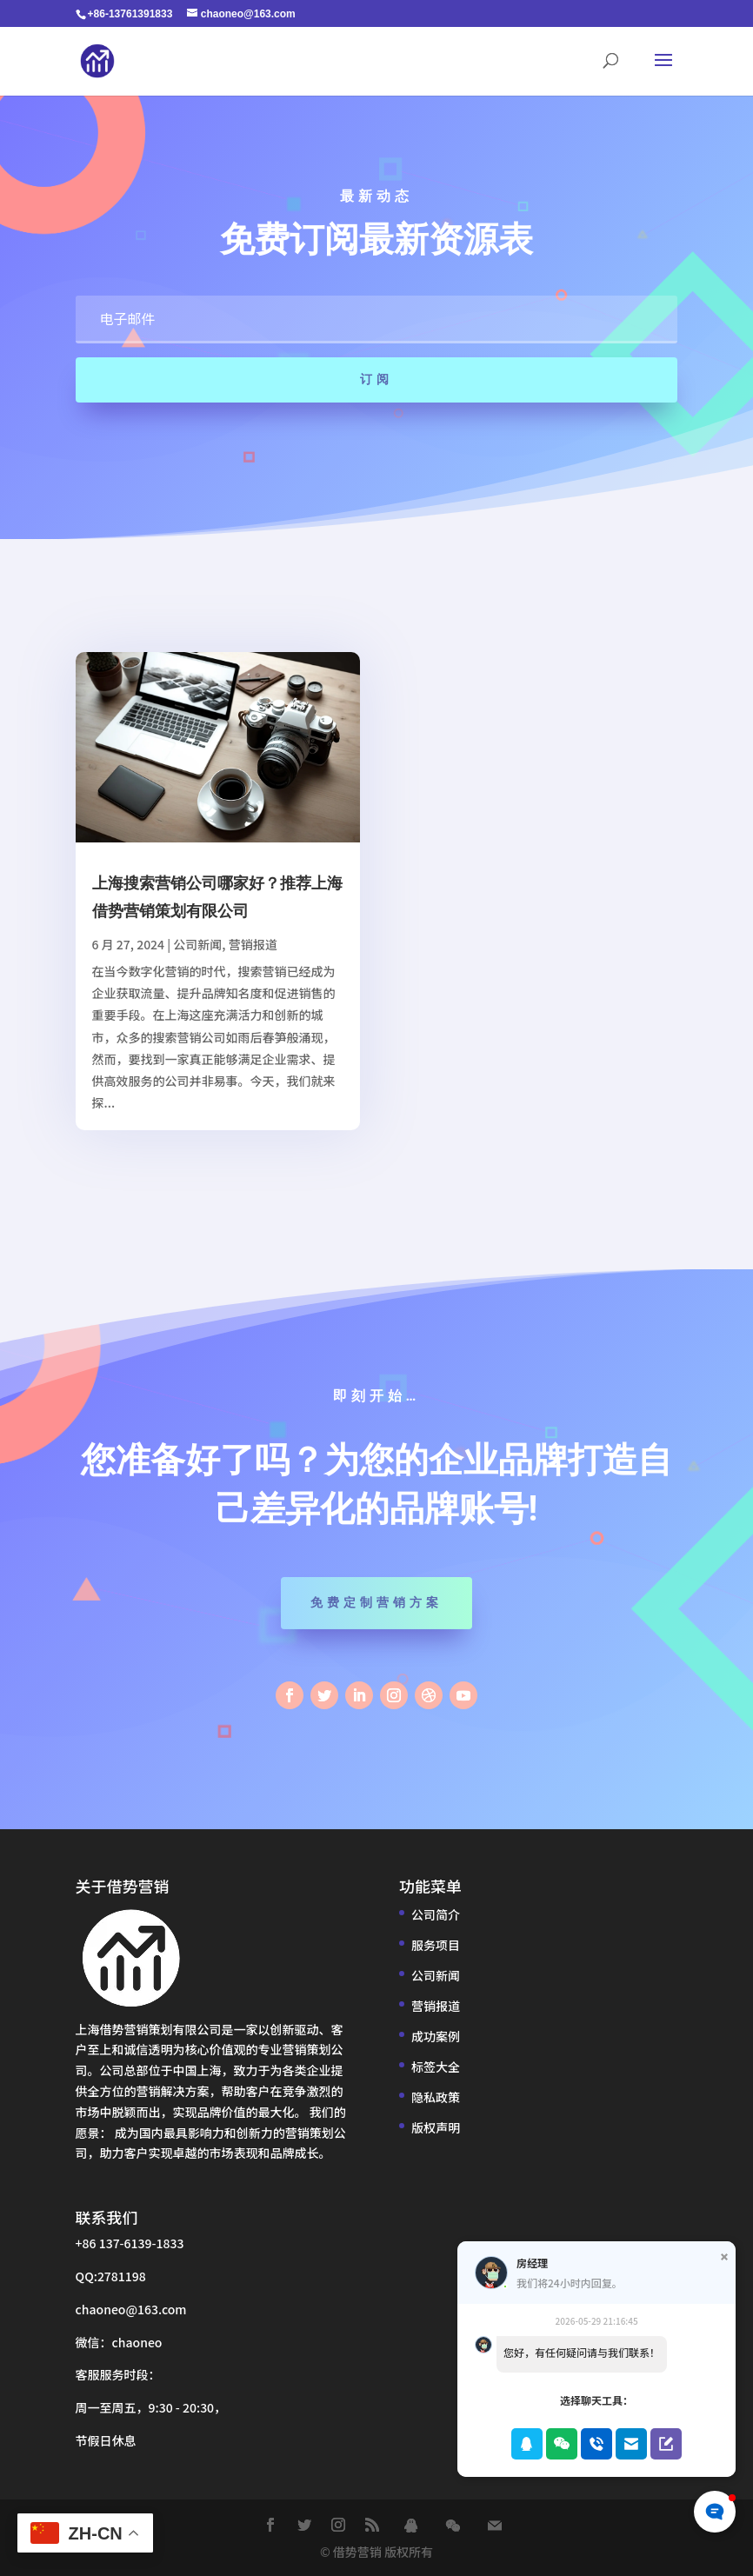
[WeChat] (453, 2526)
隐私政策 (435, 2097)
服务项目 (435, 1945)
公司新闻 (197, 944)
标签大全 (435, 2066)
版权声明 (435, 2127)
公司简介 (435, 1914)
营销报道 (253, 944)
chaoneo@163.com (131, 2309)
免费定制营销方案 (376, 1602)
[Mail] (494, 2526)
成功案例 (435, 2036)
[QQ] (411, 2526)
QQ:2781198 (111, 2276)
